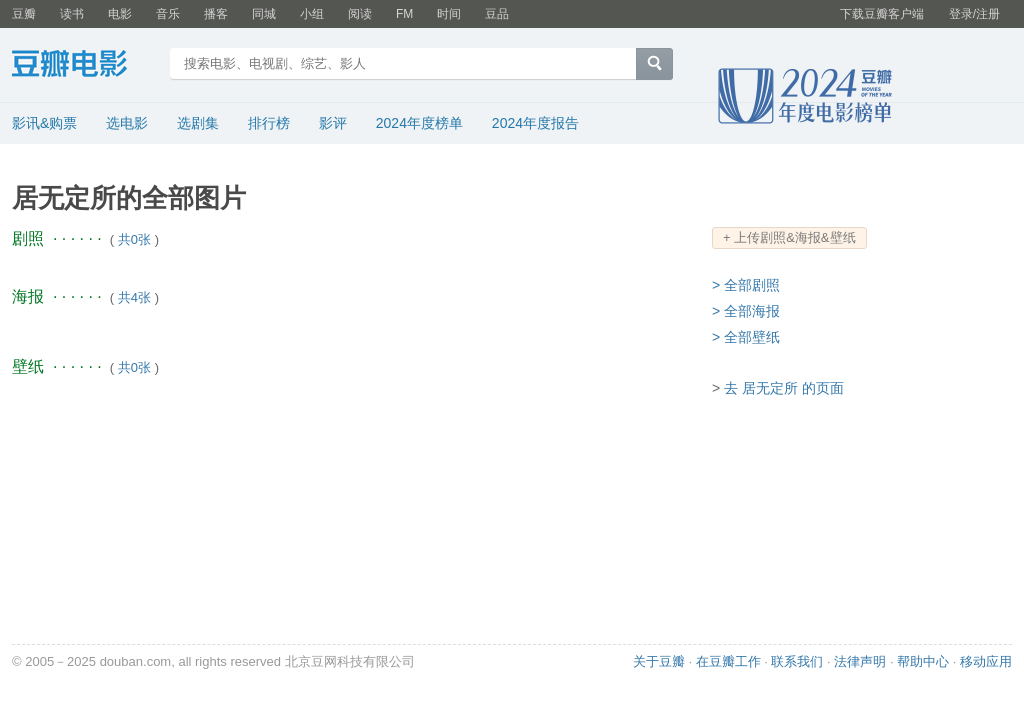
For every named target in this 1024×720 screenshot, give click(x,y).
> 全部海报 (746, 311)
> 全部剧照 (746, 285)
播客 (216, 14)
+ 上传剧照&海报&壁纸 (789, 237)
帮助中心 (923, 661)
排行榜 (269, 123)
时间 (449, 14)
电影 (120, 14)
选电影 (127, 123)
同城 (264, 14)
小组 (312, 14)
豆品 (497, 14)
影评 (333, 123)
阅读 (360, 14)
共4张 (134, 297)
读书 (72, 14)
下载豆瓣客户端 (882, 14)
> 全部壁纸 (746, 337)
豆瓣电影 (84, 66)
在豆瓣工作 (728, 661)
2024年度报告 (535, 123)
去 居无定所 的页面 (784, 388)
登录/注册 (974, 14)
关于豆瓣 (659, 661)
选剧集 (198, 123)
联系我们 (797, 661)
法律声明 (860, 661)
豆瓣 (24, 14)
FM (404, 14)
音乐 (168, 14)
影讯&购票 (44, 123)
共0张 (134, 239)
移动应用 (986, 661)
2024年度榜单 (419, 123)
